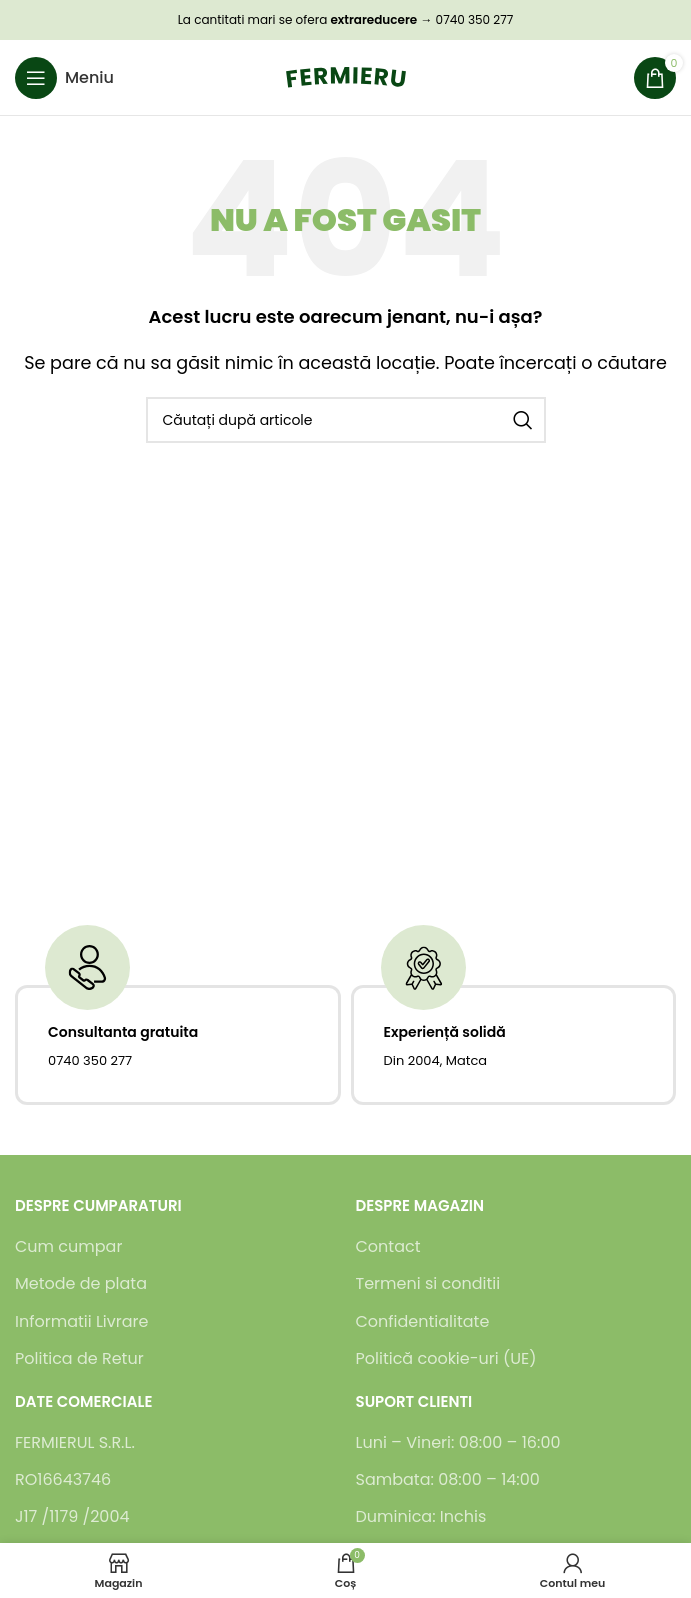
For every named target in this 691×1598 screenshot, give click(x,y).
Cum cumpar (68, 1247)
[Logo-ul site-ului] (346, 76)
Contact (388, 1247)
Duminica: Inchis (421, 1517)
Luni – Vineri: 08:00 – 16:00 (458, 1443)
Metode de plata (81, 1284)
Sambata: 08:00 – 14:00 (448, 1480)
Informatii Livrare (81, 1322)
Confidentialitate (423, 1322)
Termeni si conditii (428, 1284)
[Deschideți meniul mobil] (64, 78)
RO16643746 (63, 1480)
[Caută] (346, 420)
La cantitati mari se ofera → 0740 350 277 (346, 19)
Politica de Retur (79, 1359)
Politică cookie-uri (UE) (446, 1359)
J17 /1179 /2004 (72, 1517)
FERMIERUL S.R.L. (75, 1443)
